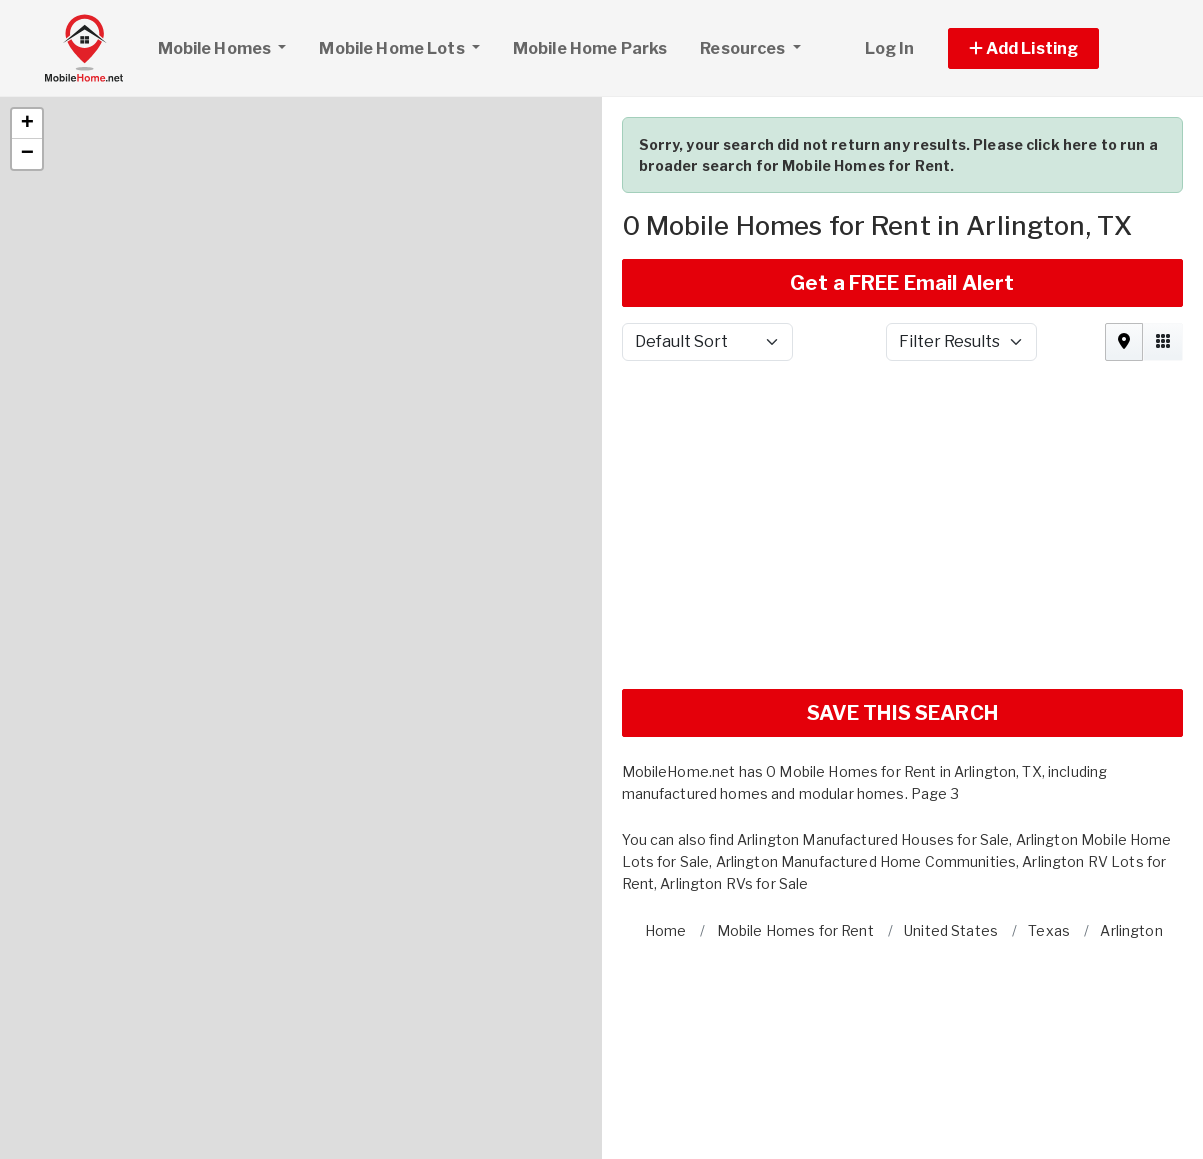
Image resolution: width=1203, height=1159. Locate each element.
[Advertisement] (903, 453)
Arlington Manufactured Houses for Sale (873, 759)
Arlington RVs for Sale (734, 803)
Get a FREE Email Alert (902, 203)
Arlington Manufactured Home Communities (866, 781)
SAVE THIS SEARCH (902, 633)
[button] (27, 44)
